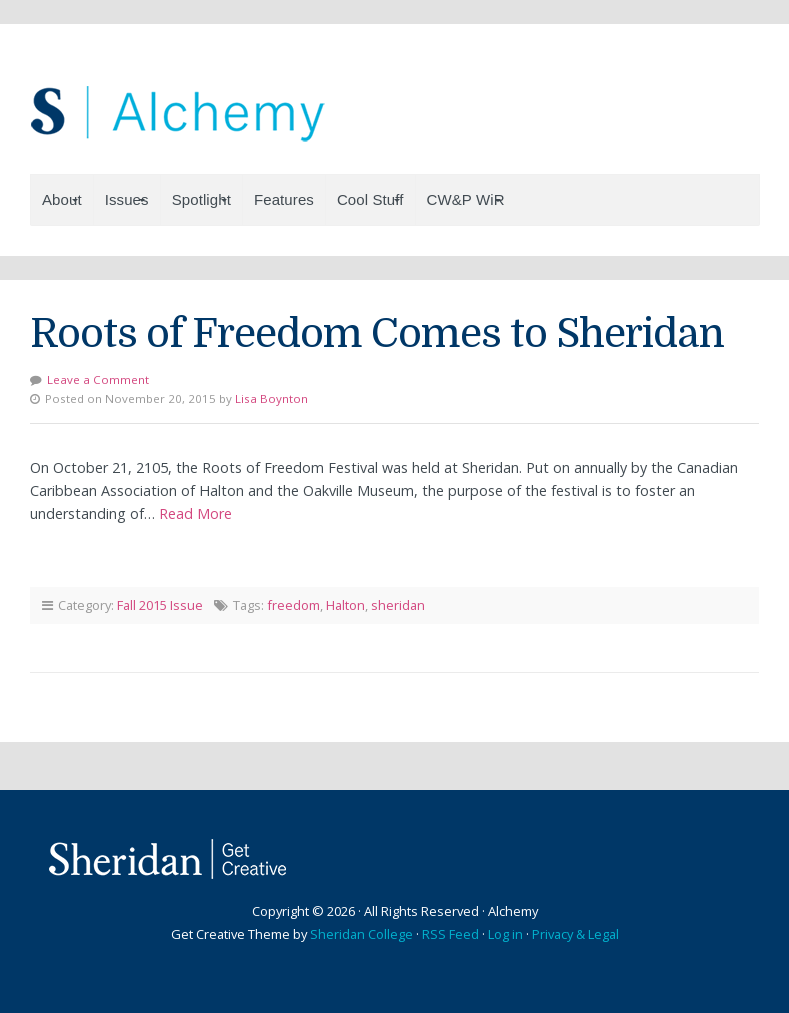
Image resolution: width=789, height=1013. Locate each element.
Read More (195, 513)
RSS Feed (450, 934)
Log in (505, 934)
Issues (127, 199)
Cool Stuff (370, 199)
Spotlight (201, 199)
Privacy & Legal (575, 934)
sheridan (398, 605)
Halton (345, 605)
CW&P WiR (466, 199)
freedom (293, 605)
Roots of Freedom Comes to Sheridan (377, 334)
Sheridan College (361, 934)
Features (284, 199)
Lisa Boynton (271, 398)
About (62, 199)
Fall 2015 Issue (160, 605)
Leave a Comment (98, 379)
